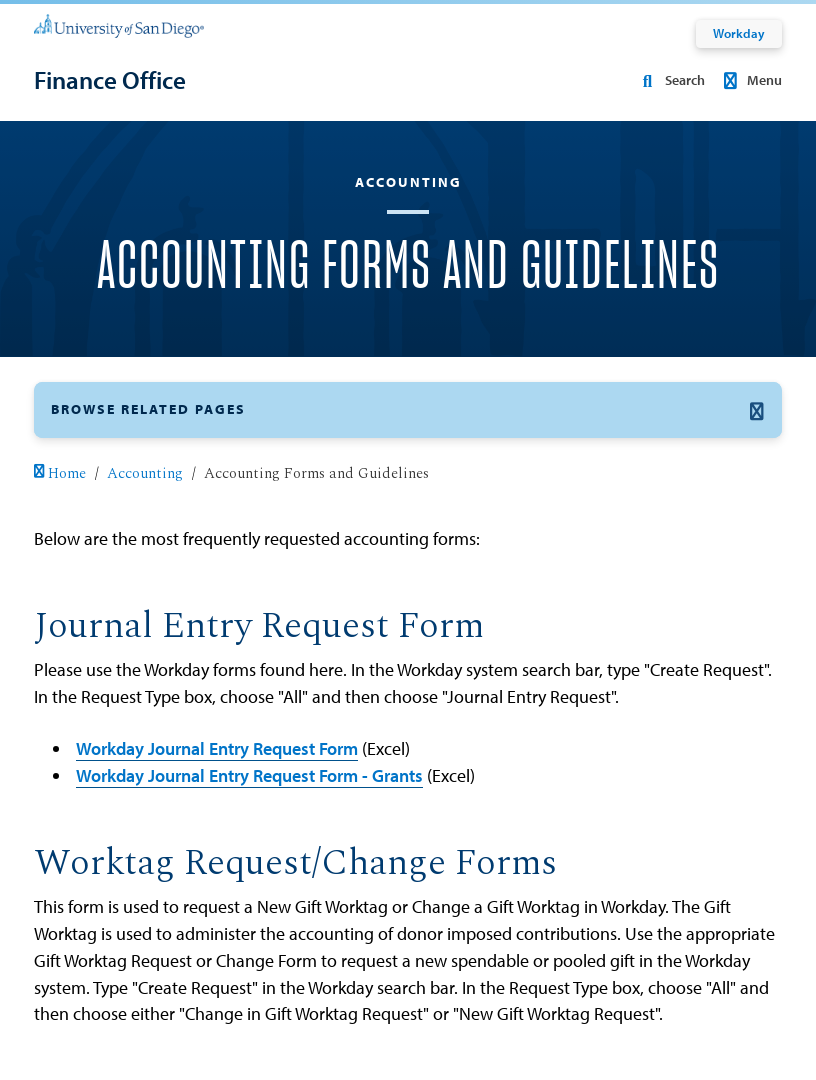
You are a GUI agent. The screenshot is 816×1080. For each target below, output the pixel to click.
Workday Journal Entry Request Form (217, 748)
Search (670, 80)
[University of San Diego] (119, 25)
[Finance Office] (110, 80)
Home (60, 474)
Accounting (145, 474)
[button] (408, 410)
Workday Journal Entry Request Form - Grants (249, 775)
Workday (739, 33)
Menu (749, 80)
